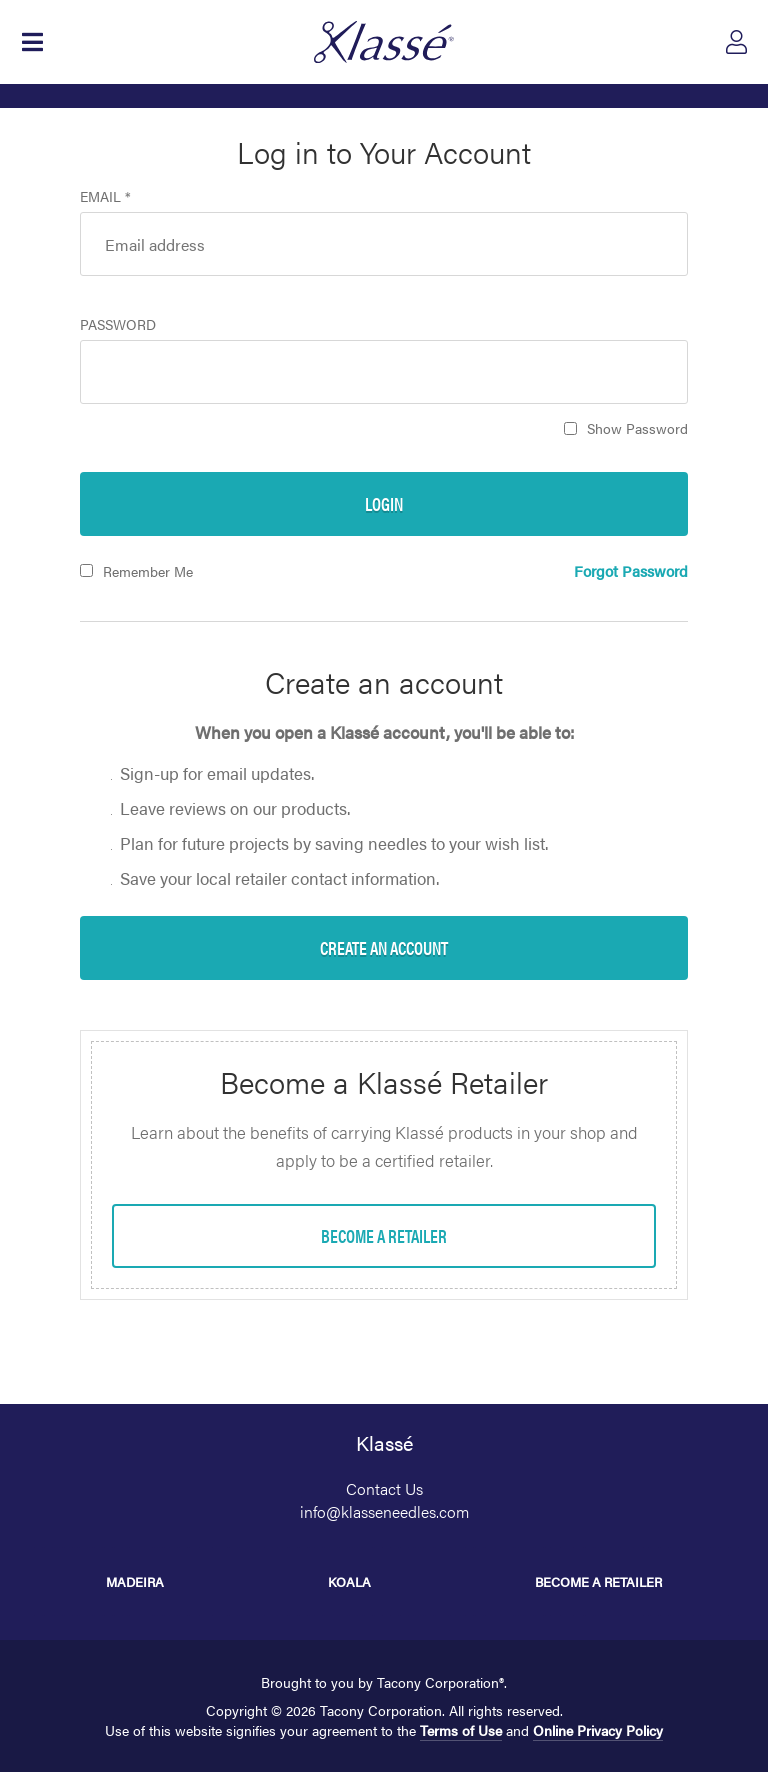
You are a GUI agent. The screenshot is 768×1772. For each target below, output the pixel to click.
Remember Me (148, 571)
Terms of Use (461, 1730)
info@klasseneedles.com (384, 1511)
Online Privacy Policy (598, 1730)
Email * (105, 196)
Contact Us (384, 1488)
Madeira (135, 1581)
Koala (349, 1581)
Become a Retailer (598, 1581)
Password (118, 324)
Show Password (637, 428)
